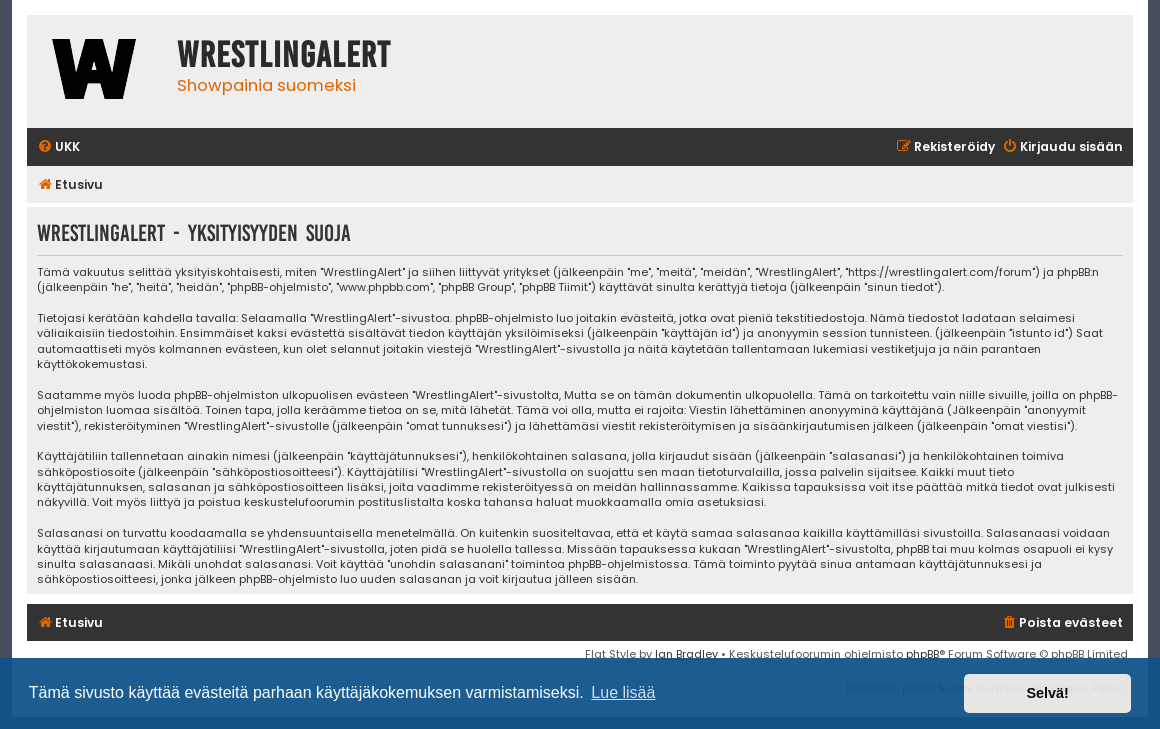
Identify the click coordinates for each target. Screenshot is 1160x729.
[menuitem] (58, 147)
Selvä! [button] (1047, 693)
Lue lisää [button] (623, 692)
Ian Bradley (686, 654)
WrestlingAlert (284, 55)
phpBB (922, 654)
